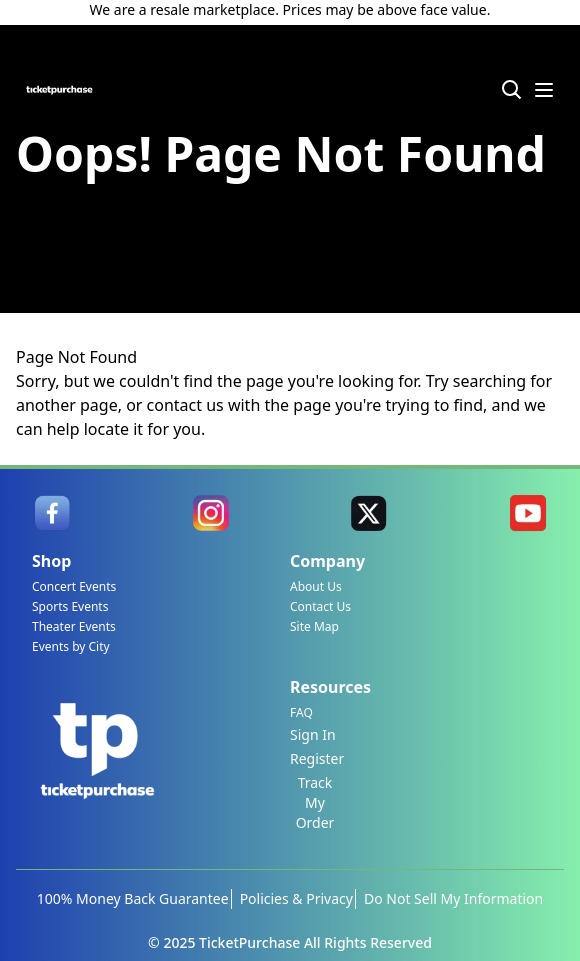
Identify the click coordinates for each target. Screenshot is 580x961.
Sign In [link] (313, 734)
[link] (52, 513)
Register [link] (317, 758)
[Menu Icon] (544, 90)
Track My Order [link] (315, 802)
